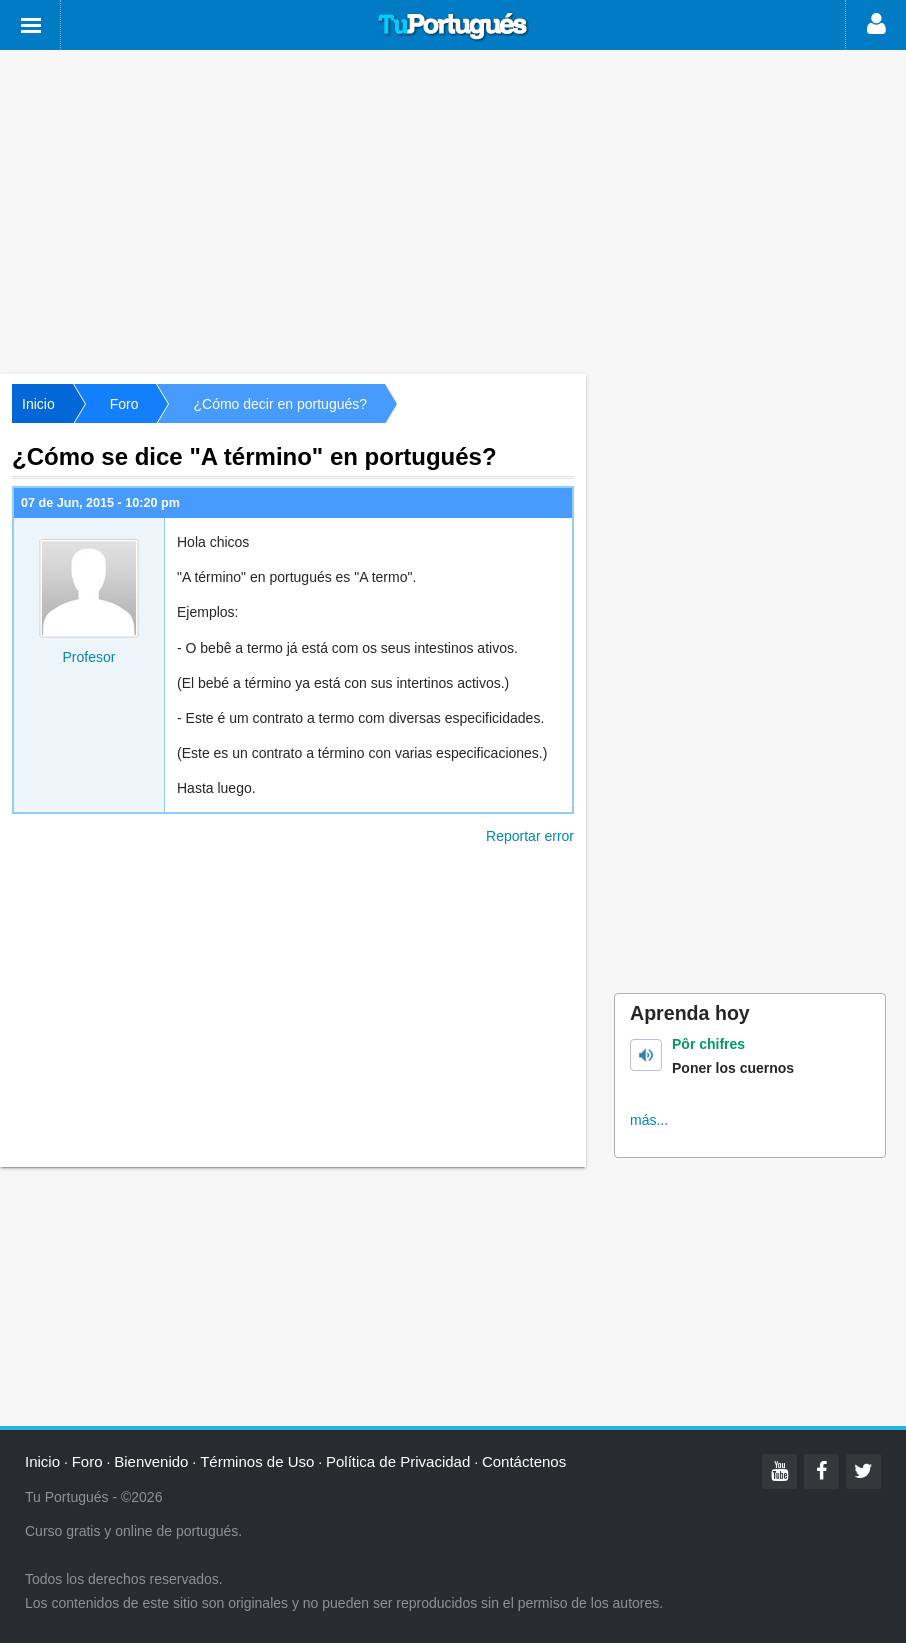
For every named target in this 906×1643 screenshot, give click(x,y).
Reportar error (530, 836)
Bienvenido (151, 1461)
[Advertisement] (453, 210)
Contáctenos (524, 1461)
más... (649, 1120)
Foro (124, 404)
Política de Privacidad (398, 1461)
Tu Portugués (453, 27)
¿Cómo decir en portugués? (280, 404)
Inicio (38, 404)
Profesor (89, 657)
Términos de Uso (257, 1461)
